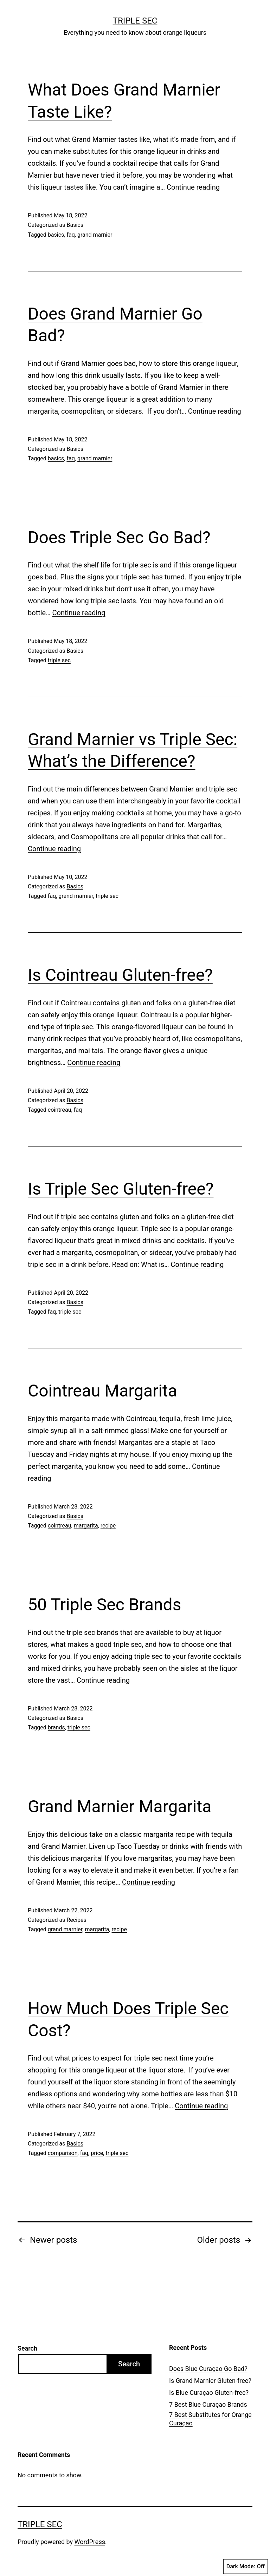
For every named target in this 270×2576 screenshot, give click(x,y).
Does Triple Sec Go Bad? (119, 537)
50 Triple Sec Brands (104, 1605)
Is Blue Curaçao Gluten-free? (209, 2392)
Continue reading (193, 187)
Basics (74, 225)
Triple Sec (135, 21)
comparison (63, 2153)
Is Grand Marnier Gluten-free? (210, 2380)
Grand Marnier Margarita (119, 1806)
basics (56, 234)
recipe (108, 1525)
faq (70, 234)
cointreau (59, 1109)
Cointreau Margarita (102, 1391)
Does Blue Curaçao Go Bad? (208, 2368)
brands (56, 1727)
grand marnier (94, 234)
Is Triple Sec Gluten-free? (120, 1189)
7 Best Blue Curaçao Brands (208, 2404)
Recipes (76, 1920)
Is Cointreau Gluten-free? (120, 975)
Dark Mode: (245, 2566)
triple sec (59, 660)
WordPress (90, 2541)
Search (27, 2348)
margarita (86, 1525)
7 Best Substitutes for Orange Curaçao (210, 2418)
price (97, 2153)
